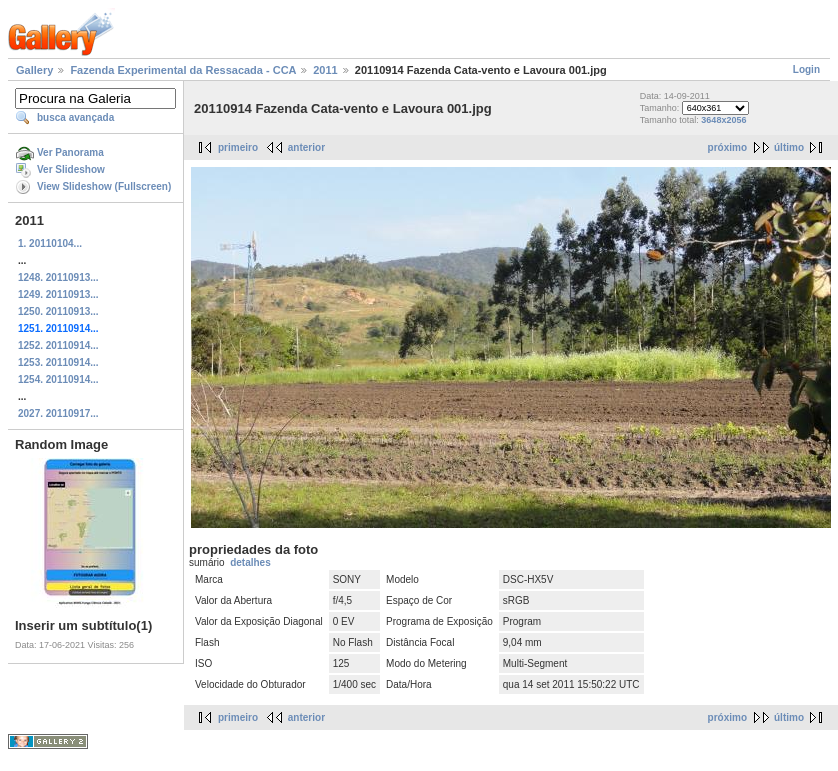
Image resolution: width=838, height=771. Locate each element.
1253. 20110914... (58, 362)
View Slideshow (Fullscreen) (104, 186)
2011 (325, 70)
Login (806, 69)
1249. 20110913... (58, 294)
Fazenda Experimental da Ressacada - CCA (183, 70)
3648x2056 (723, 120)
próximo (727, 147)
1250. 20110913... (58, 311)
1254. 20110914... (58, 379)
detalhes (250, 562)
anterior (306, 147)
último (789, 147)
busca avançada (75, 117)
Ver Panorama (70, 152)
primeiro (238, 147)
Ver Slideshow (71, 169)
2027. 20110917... (58, 413)
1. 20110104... (50, 243)
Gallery (34, 70)
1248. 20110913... (58, 277)
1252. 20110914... (58, 345)
